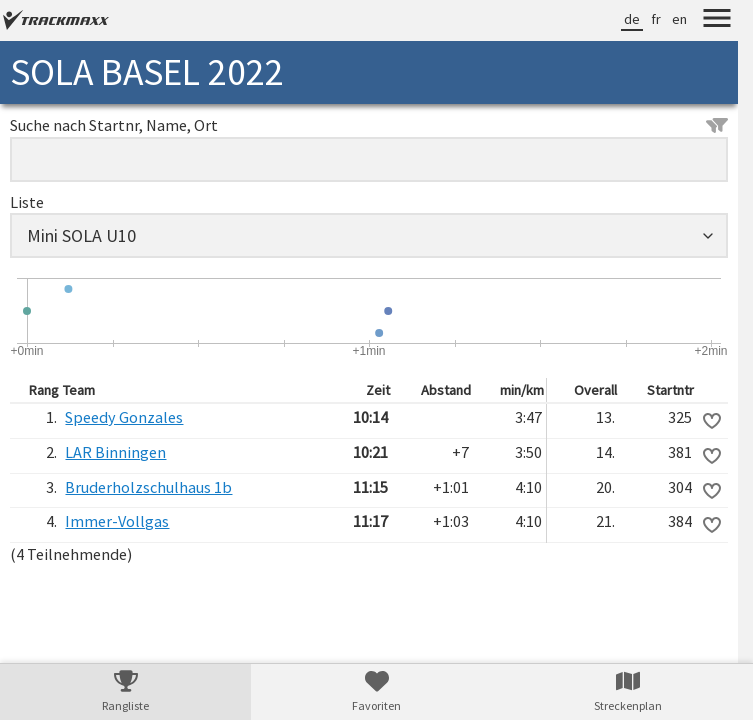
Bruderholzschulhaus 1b (148, 487)
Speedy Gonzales (124, 417)
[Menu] (717, 21)
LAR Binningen (115, 452)
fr (656, 19)
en (679, 19)
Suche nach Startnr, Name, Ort (369, 125)
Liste (27, 202)
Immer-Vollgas (117, 521)
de (632, 19)
